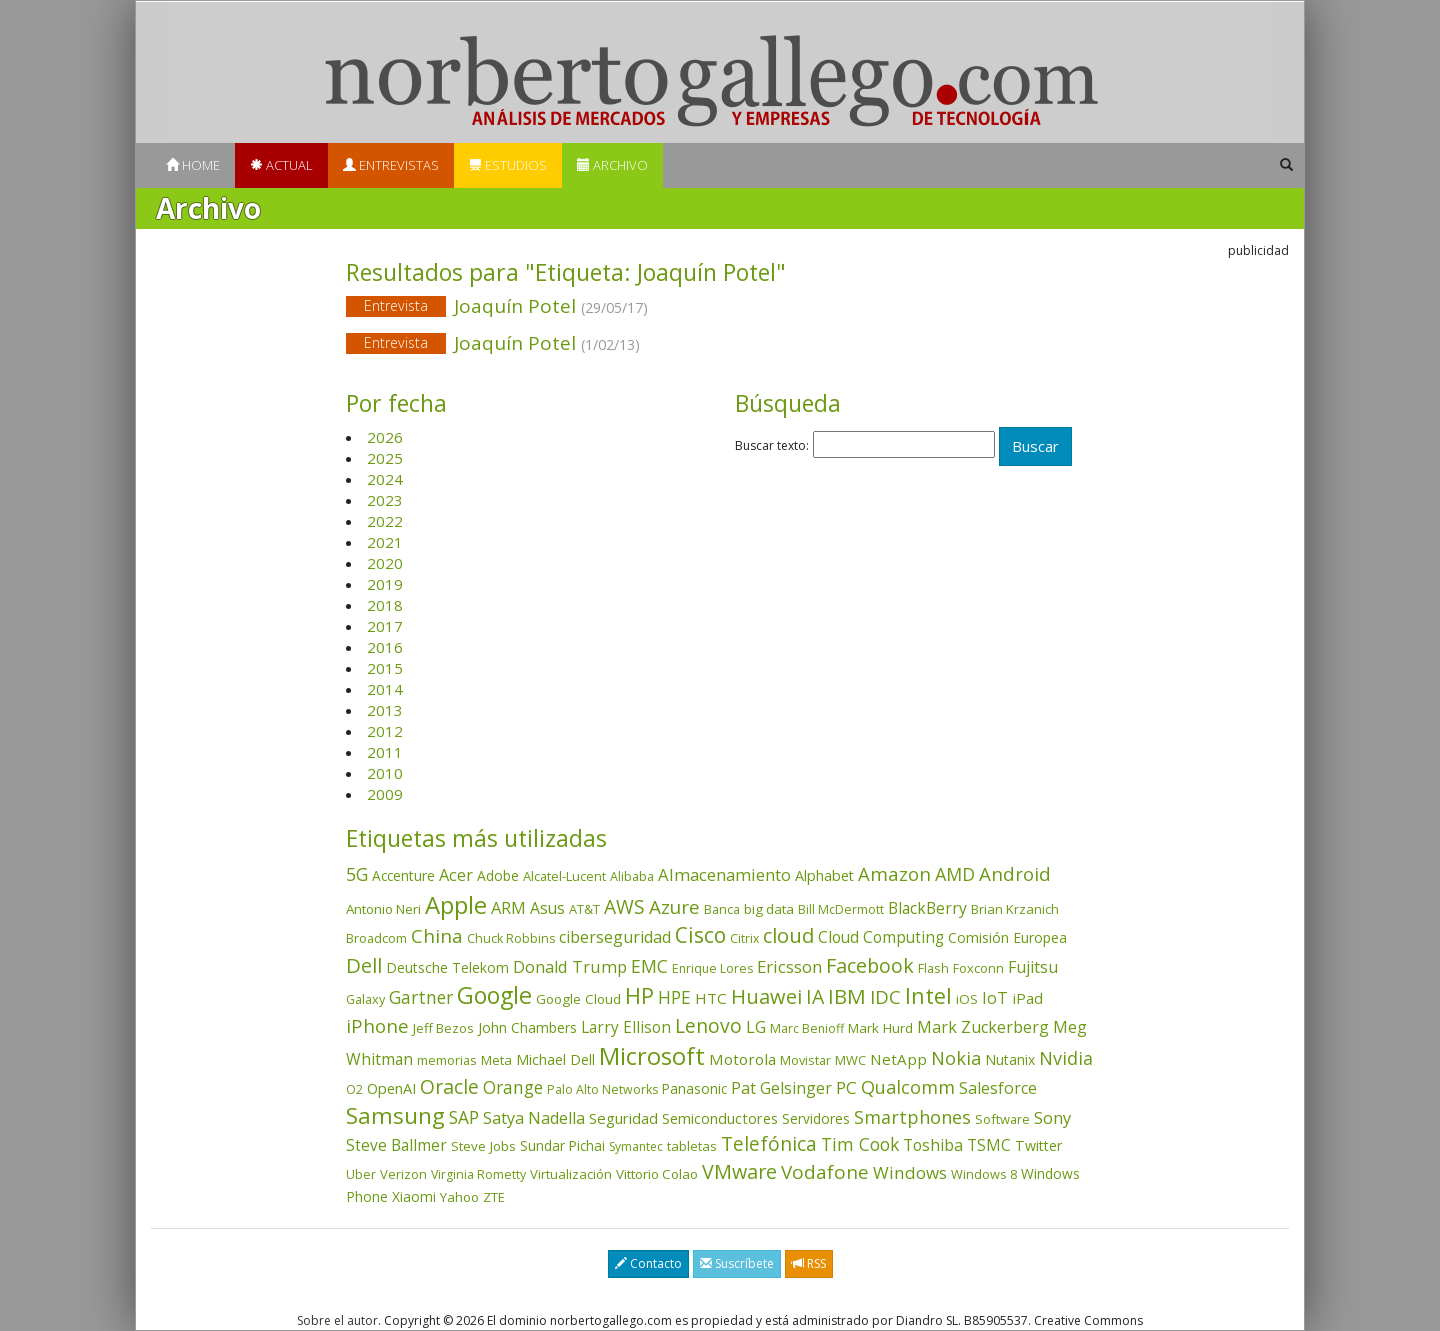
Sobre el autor (337, 1320)
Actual (281, 165)
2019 (385, 584)
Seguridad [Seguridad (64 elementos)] (623, 1118)
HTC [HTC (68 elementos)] (711, 998)
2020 (385, 563)
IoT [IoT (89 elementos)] (995, 998)
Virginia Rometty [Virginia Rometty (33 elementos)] (478, 1174)
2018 (385, 605)
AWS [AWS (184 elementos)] (624, 906)
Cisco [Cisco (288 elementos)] (700, 935)
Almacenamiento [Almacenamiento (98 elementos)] (724, 874)
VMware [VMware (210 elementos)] (739, 1171)
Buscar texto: (772, 446)
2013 (385, 710)
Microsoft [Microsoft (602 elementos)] (652, 1055)
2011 (385, 752)
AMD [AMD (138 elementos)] (955, 874)
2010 (385, 773)
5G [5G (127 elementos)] (357, 874)
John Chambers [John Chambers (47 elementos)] (527, 1027)
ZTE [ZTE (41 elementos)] (494, 1197)
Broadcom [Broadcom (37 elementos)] (376, 938)
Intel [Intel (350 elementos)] (928, 995)
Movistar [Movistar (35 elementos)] (805, 1060)
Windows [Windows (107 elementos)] (910, 1172)
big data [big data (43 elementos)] (769, 909)
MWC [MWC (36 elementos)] (850, 1060)
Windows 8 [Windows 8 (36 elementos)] (984, 1174)
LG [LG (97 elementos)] (756, 1026)
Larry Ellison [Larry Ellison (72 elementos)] (626, 1027)
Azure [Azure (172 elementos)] (674, 907)
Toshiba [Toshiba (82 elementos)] (933, 1145)
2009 (385, 794)
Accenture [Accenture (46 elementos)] (403, 875)
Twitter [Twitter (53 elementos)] (1038, 1145)
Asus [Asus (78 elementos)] (547, 908)
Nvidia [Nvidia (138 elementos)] (1066, 1058)
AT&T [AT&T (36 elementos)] (584, 909)
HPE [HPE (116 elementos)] (674, 997)
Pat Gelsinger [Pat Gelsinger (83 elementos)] (781, 1088)
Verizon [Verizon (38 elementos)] (403, 1174)
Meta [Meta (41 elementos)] (496, 1060)
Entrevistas (391, 165)
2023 (385, 500)
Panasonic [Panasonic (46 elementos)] (694, 1088)
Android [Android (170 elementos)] (1015, 874)
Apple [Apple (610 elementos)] (456, 904)
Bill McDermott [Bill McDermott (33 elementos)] (841, 909)
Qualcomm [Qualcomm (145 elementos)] (908, 1087)
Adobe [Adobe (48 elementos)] (498, 875)
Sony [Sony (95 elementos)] (1052, 1117)
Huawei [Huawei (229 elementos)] (766, 996)
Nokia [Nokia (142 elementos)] (956, 1058)
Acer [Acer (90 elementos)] (456, 875)
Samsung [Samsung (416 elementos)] (395, 1115)
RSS (809, 1263)
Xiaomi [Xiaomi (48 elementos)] (414, 1196)
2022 (385, 521)
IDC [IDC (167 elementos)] (885, 997)
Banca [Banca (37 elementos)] (722, 909)
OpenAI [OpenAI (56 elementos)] (391, 1088)
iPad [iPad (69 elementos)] (1027, 998)
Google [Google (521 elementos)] (494, 995)
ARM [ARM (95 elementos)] (508, 907)
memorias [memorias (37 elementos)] (447, 1060)
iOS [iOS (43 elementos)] (967, 999)
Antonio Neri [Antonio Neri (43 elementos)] (383, 909)
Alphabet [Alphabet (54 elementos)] (824, 875)
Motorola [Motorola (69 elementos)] (742, 1059)
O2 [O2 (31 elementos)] (354, 1089)
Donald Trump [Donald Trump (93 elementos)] (570, 966)
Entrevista (396, 305)
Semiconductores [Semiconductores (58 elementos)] (720, 1118)
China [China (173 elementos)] (437, 936)
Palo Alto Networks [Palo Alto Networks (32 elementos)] (602, 1089)
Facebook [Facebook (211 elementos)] (870, 965)
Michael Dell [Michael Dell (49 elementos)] (555, 1059)
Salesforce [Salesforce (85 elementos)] (998, 1088)
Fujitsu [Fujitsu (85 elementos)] (1033, 967)
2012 (385, 731)
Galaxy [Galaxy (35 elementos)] (365, 999)
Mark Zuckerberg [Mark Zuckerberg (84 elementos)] (983, 1027)
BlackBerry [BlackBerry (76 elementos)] (927, 908)
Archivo (612, 165)
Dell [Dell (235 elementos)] (364, 965)
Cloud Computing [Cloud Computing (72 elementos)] (881, 937)
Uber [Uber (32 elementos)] (361, 1174)
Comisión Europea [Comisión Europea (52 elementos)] (1007, 937)
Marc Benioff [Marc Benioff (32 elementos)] (807, 1028)
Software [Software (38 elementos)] (1002, 1119)
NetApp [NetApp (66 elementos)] (898, 1059)
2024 (385, 479)
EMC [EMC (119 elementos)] (649, 966)
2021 (385, 542)
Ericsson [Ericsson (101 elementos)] (789, 966)
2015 (385, 668)
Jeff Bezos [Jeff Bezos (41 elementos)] (443, 1028)
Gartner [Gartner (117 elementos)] (421, 997)
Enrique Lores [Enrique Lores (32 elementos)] (712, 968)
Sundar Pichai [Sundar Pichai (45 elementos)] (562, 1146)
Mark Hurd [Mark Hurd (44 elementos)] (880, 1028)
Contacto (648, 1263)
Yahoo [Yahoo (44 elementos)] (459, 1197)
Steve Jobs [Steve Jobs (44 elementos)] (483, 1146)
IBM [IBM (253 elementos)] (847, 996)
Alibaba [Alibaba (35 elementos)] (632, 876)
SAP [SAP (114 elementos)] (464, 1117)
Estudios (508, 165)
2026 (385, 437)
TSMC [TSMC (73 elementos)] (989, 1145)
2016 (385, 647)
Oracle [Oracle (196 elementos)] (449, 1086)
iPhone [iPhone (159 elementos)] (377, 1025)
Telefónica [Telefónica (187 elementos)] (769, 1143)
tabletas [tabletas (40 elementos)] (692, 1146)
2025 (385, 458)
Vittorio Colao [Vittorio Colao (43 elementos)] (657, 1174)
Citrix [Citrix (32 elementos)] (744, 938)
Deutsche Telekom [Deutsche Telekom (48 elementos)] (447, 967)
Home (193, 165)
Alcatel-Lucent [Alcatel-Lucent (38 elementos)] (564, 876)
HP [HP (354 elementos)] (639, 995)
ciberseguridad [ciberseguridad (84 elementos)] (615, 937)
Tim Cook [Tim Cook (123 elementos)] (860, 1144)
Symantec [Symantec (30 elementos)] (636, 1146)
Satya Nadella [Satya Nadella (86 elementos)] (534, 1118)
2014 (385, 689)
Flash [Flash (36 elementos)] (933, 968)
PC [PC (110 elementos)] (846, 1087)
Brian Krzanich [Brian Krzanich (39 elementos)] (1015, 909)
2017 (385, 626)
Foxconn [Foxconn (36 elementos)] (978, 968)
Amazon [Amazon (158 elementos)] (894, 873)
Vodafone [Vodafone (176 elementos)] (825, 1172)
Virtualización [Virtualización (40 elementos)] (571, 1174)
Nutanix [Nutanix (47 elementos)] (1010, 1059)
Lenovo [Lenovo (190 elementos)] (708, 1025)
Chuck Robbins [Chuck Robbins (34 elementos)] (511, 938)
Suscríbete (737, 1263)
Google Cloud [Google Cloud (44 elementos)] (578, 999)
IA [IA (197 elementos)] (815, 996)
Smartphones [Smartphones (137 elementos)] (912, 1117)
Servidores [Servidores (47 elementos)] (816, 1118)
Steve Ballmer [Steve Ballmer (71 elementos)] (396, 1145)
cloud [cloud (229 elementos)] (788, 935)
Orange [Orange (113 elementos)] (513, 1087)
